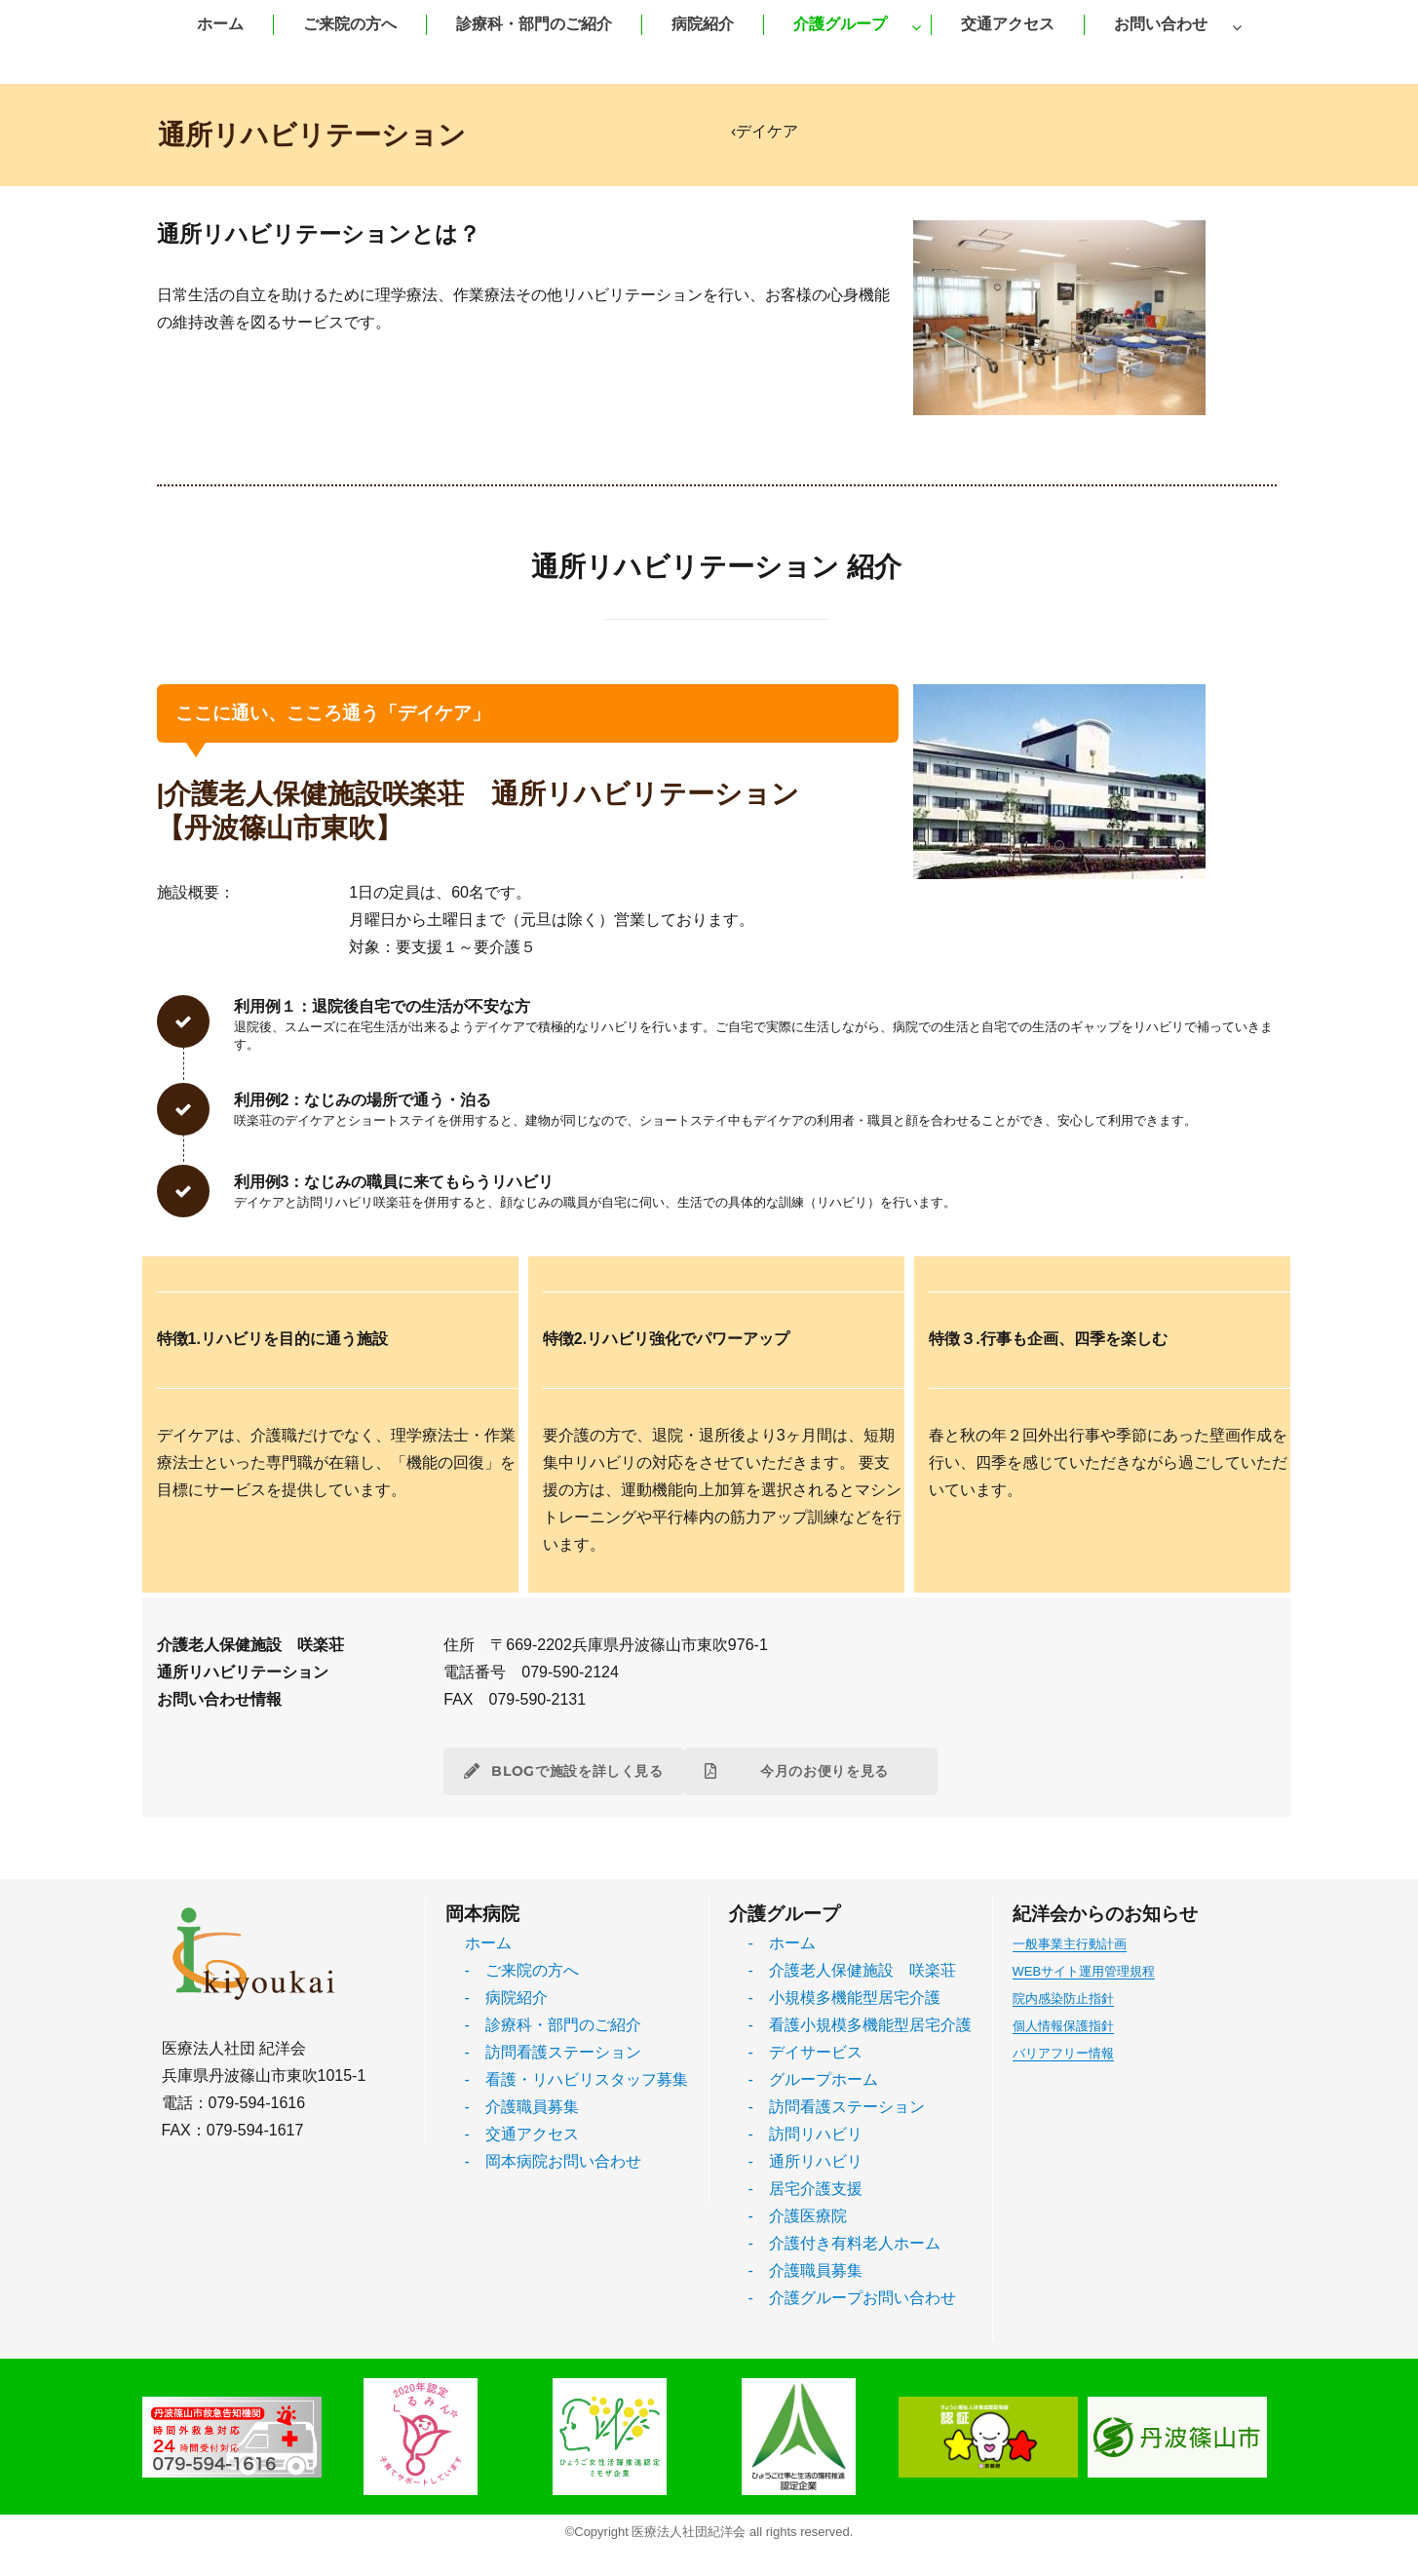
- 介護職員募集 (522, 2106)
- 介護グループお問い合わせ (852, 2297)
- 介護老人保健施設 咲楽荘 (852, 1970)
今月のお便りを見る (811, 1771)
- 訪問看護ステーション (553, 2052)
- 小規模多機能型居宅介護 (844, 1997)
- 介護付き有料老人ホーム (844, 2243)
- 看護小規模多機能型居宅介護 (860, 2025)
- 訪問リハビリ (805, 2134)
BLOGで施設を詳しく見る (564, 1771)
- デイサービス (805, 2052)
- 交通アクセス (522, 2134)
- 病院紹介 (506, 1997)
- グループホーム (813, 2079)
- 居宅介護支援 (805, 2188)
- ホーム (782, 1943)
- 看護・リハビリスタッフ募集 (576, 2079)
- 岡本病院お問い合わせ (553, 2161)
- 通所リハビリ (805, 2161)
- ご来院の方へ (522, 1970)
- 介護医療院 (797, 2216)
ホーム (488, 1943)
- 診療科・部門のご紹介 (553, 2025)
